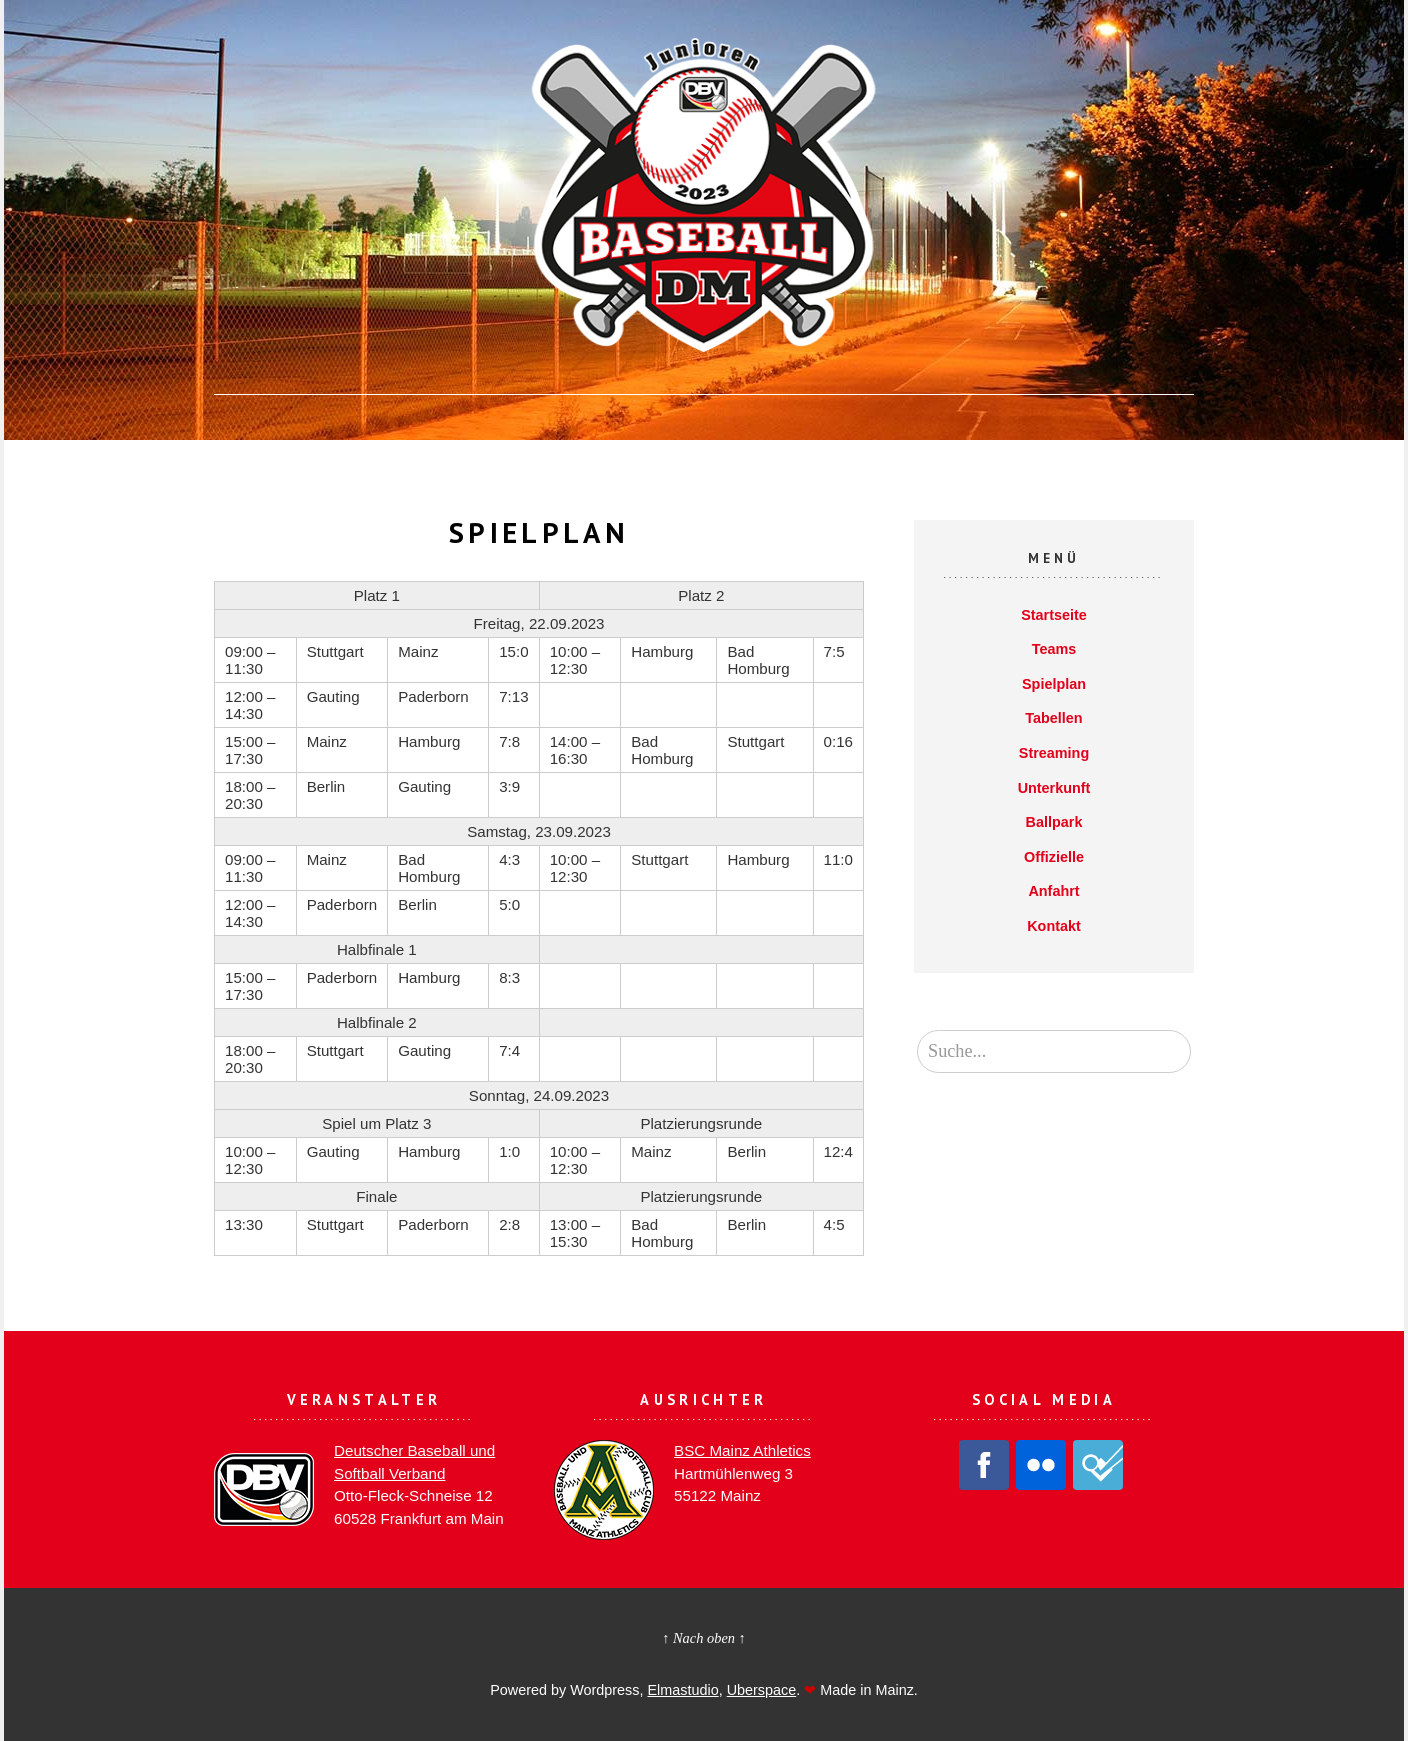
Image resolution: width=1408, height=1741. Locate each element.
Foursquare (1098, 1465)
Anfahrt (1053, 891)
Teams (1054, 649)
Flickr (1041, 1465)
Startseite (1054, 615)
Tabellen (1053, 718)
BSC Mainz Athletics (742, 1450)
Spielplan (1054, 684)
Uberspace (762, 1690)
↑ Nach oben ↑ (704, 1638)
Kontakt (1054, 926)
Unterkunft (1054, 788)
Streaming (1054, 753)
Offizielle (1054, 857)
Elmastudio (682, 1690)
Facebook (984, 1465)
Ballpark (1054, 822)
